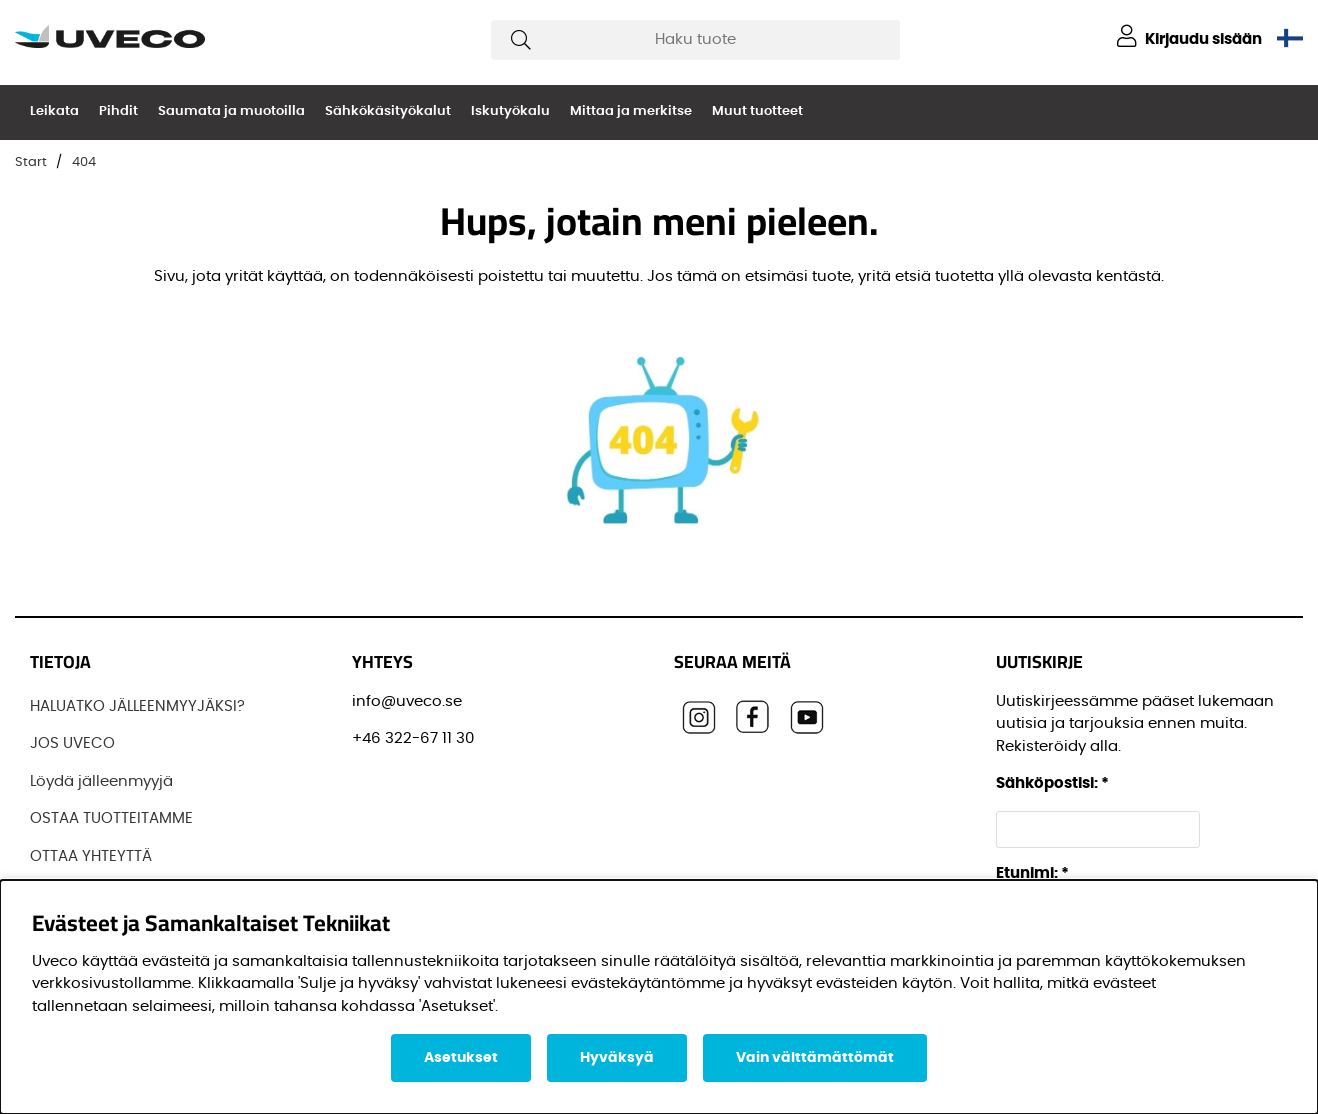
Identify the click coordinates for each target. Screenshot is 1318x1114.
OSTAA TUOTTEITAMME (111, 818)
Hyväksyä (617, 1058)
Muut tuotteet (757, 111)
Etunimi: (1032, 873)
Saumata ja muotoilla (231, 111)
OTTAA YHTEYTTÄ (91, 856)
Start (31, 162)
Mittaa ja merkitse (631, 111)
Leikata (54, 111)
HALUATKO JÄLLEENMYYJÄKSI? (137, 706)
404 (84, 162)
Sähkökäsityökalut (388, 111)
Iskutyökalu (510, 111)
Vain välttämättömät (815, 1058)
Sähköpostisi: (1052, 783)
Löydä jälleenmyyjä (101, 781)
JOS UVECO (72, 743)
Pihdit (118, 111)
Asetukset (461, 1058)
